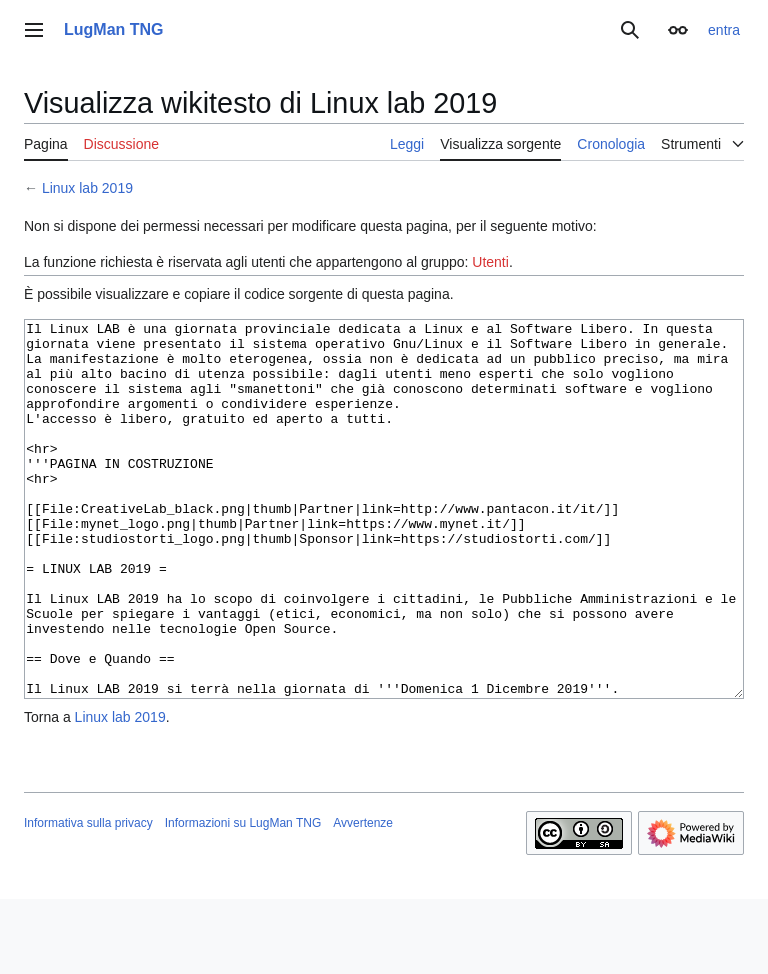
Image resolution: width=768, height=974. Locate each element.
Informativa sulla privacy (88, 898)
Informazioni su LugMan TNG (243, 898)
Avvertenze (363, 898)
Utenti (490, 262)
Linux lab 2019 (87, 188)
